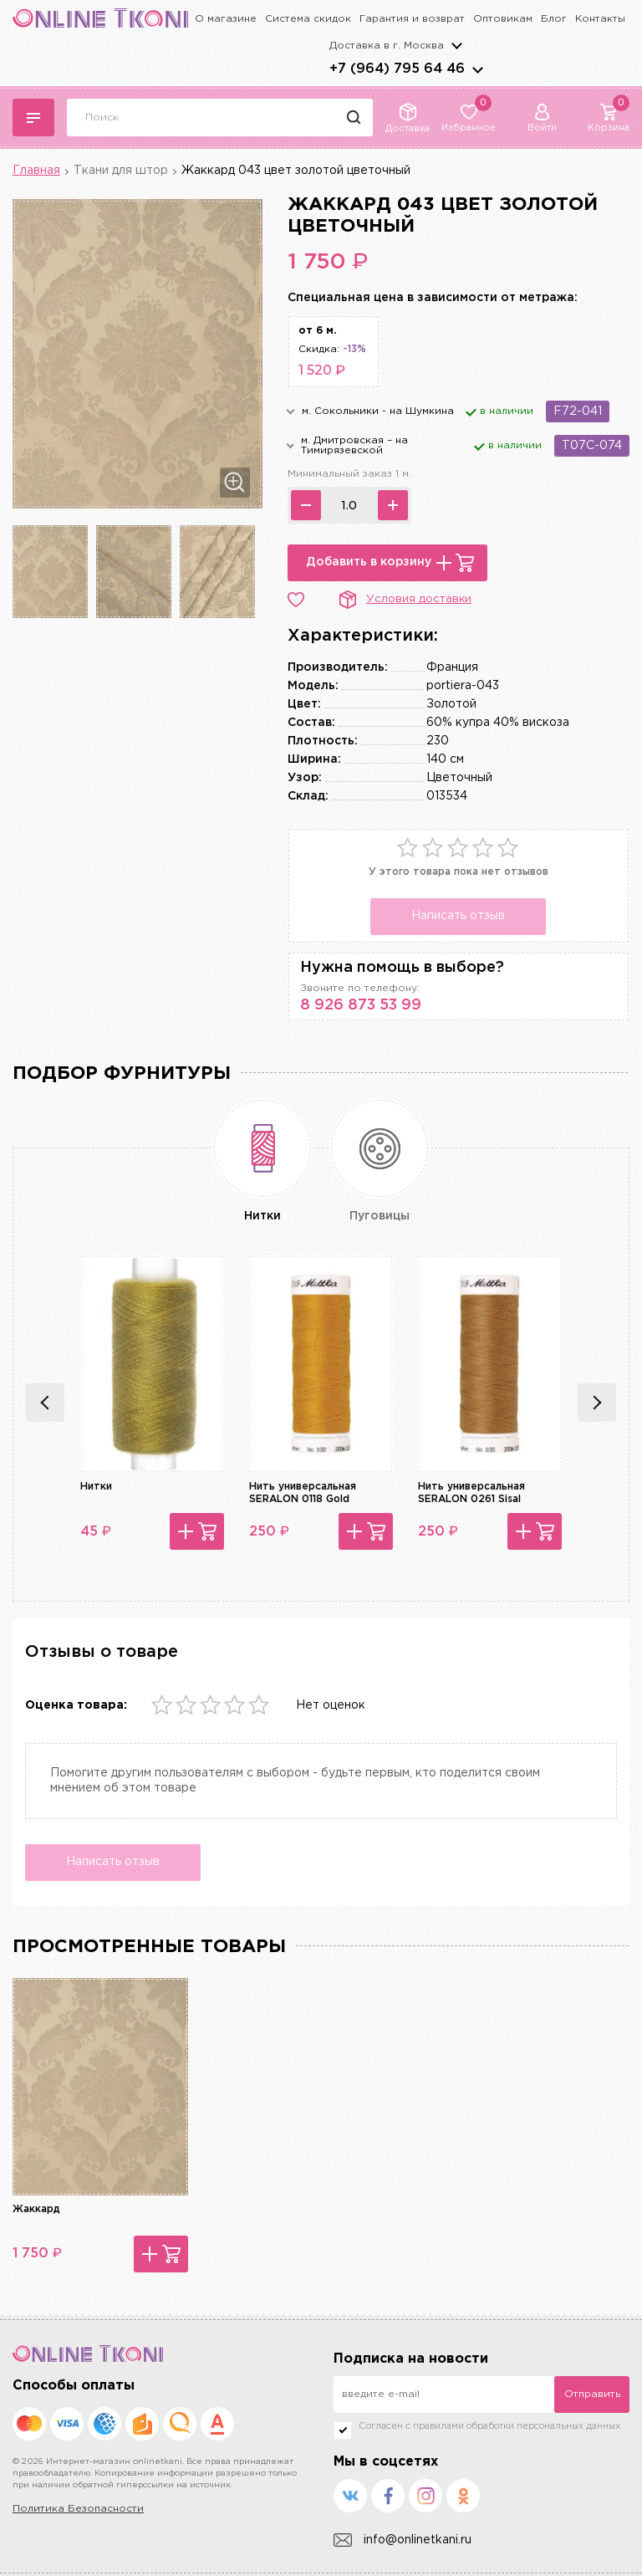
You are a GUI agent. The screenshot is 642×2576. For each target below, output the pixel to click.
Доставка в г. (386, 45)
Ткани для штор (121, 171)
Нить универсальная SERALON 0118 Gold (302, 1492)
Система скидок (308, 18)
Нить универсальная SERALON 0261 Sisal (471, 1492)
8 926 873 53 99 (360, 1005)
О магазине (226, 18)
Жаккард (36, 2209)
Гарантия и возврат (412, 18)
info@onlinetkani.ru (402, 2540)
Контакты (600, 18)
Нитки (96, 1486)
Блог (554, 18)
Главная (36, 171)
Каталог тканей (33, 118)
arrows (477, 69)
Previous (45, 1402)
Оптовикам (502, 18)
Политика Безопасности (78, 2508)
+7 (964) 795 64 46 (397, 69)
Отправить (592, 2394)
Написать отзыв (458, 916)
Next (597, 1402)
